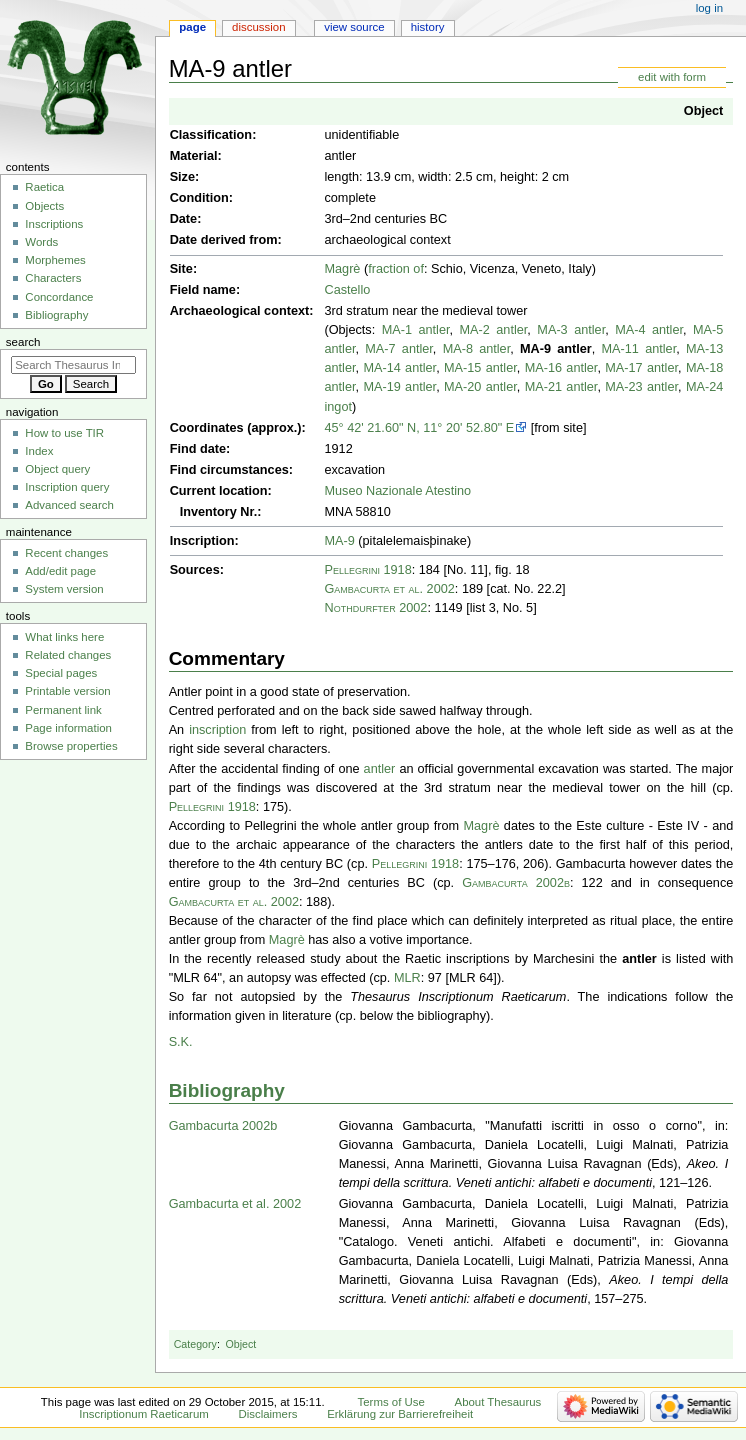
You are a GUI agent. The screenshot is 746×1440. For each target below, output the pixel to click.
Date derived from (224, 240)
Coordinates (207, 428)
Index (39, 451)
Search (23, 342)
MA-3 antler (571, 330)
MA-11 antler (639, 349)
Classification (211, 135)
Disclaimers (267, 1414)
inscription (217, 730)
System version (64, 589)
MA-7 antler (399, 349)
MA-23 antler (641, 387)
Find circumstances (229, 470)
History (428, 27)
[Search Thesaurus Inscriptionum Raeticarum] (73, 365)
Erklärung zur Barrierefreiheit (400, 1414)
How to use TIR (64, 433)
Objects (44, 206)
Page (192, 27)
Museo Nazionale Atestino (397, 491)
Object (703, 111)
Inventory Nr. (219, 512)
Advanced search (69, 505)
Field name (203, 290)
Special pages (61, 673)
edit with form (672, 77)
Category (195, 1344)
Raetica (44, 187)
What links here (64, 637)
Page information (68, 728)
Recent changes (66, 553)
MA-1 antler (416, 330)
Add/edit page (60, 571)
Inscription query (67, 487)
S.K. (181, 1042)
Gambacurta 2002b (516, 883)
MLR (407, 978)
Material (194, 156)
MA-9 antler (556, 349)
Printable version (67, 691)
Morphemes (55, 260)
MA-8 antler (477, 349)
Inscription (202, 541)
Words (41, 242)
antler (380, 769)
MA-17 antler (641, 368)
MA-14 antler (399, 368)
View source (354, 27)
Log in (709, 8)
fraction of (396, 269)
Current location (219, 491)
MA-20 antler (480, 387)
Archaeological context (240, 311)
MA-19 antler (399, 387)
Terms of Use (391, 1402)
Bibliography (227, 1090)
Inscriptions (54, 224)
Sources (195, 570)
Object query (57, 469)
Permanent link (63, 710)
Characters (53, 278)
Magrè (342, 269)
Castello (347, 290)
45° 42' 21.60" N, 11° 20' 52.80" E (419, 428)
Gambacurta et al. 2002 (389, 589)
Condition (199, 198)
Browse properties (71, 746)
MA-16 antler (561, 368)
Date (184, 219)
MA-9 (339, 541)
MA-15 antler (480, 368)
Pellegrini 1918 (367, 570)
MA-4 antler (649, 330)
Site (181, 269)
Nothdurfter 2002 (375, 608)
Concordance (59, 297)
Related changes (68, 655)
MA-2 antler (494, 330)
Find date (198, 449)
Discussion (258, 27)
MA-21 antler (561, 387)
